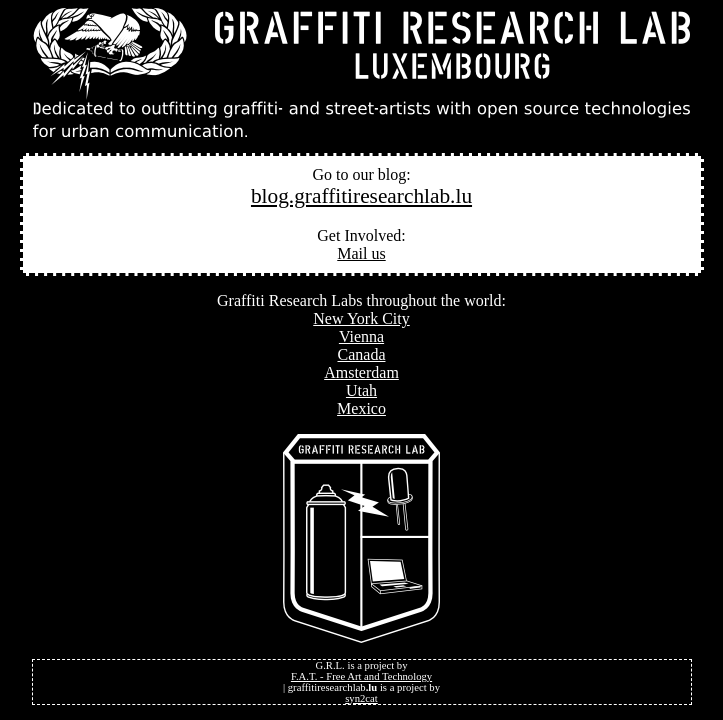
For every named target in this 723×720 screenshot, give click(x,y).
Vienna (361, 336)
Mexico (361, 408)
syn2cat (361, 698)
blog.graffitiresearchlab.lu (361, 196)
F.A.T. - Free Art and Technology (361, 676)
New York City (361, 318)
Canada (362, 354)
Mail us (361, 253)
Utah (361, 390)
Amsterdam (361, 372)
